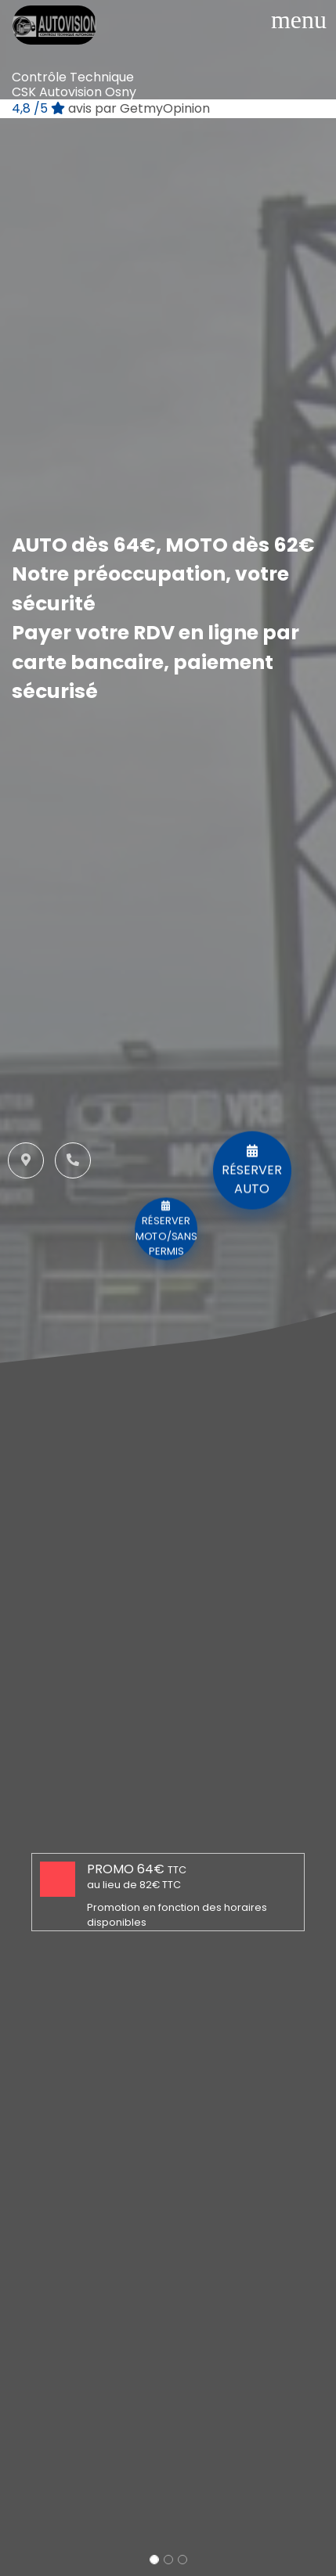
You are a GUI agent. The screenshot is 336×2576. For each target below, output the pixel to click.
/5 (111, 108)
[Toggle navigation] (299, 20)
